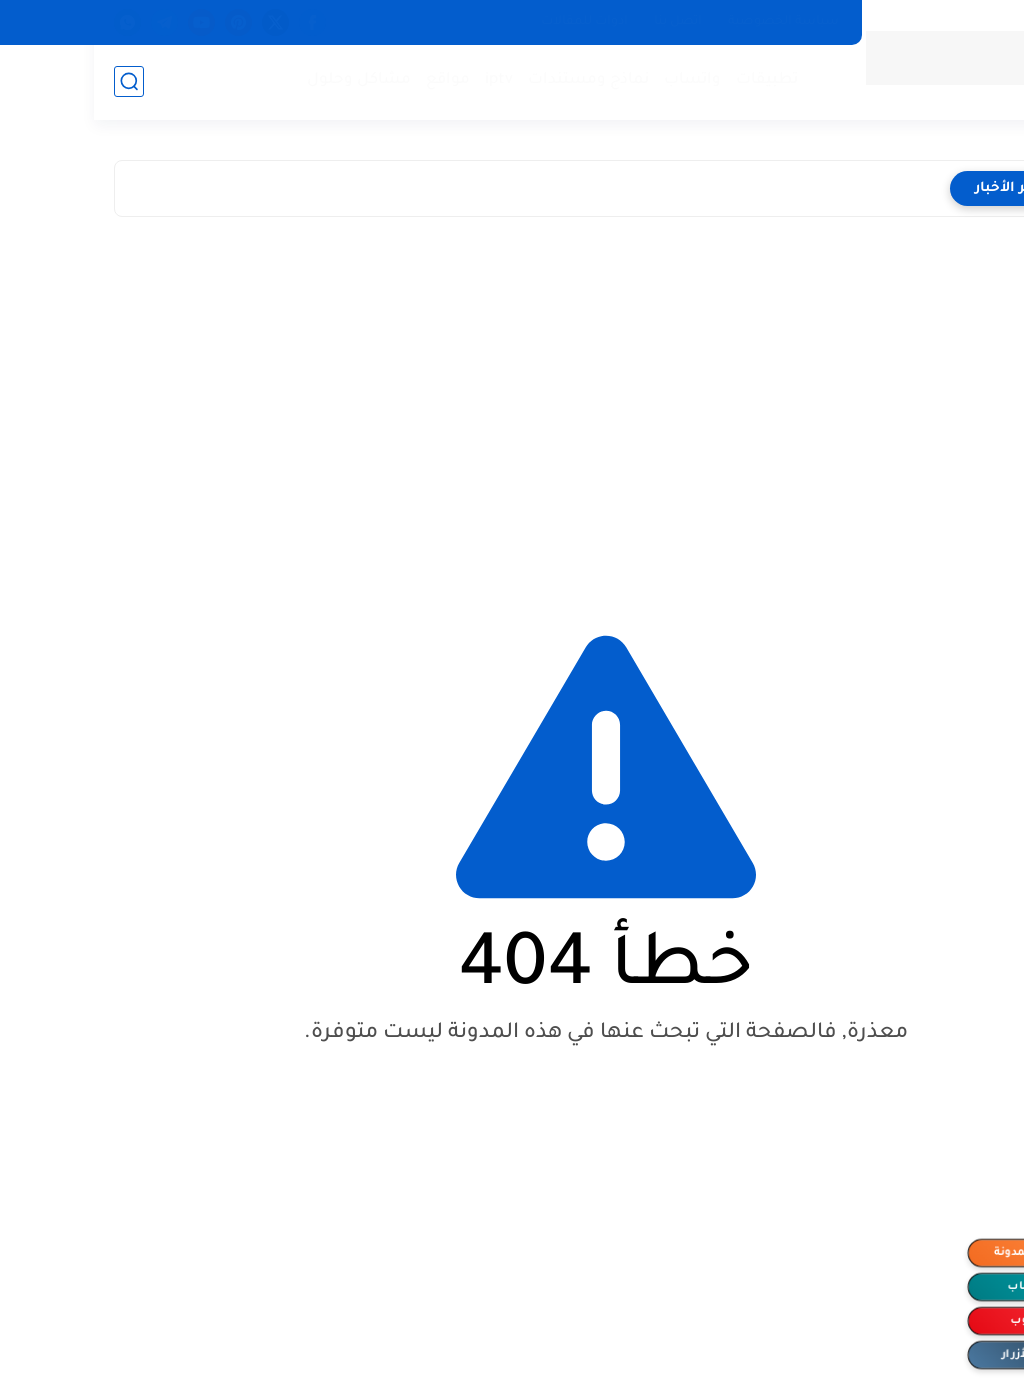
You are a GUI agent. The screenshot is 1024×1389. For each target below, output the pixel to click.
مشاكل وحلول (265, 80)
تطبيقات (673, 80)
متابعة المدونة (939, 1253)
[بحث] (35, 81)
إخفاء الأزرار (939, 1355)
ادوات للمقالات (490, 22)
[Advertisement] (512, 407)
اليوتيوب (938, 1321)
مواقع (354, 80)
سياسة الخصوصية (689, 22)
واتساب (598, 80)
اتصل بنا (584, 22)
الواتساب (939, 1287)
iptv (405, 80)
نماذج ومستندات (494, 80)
